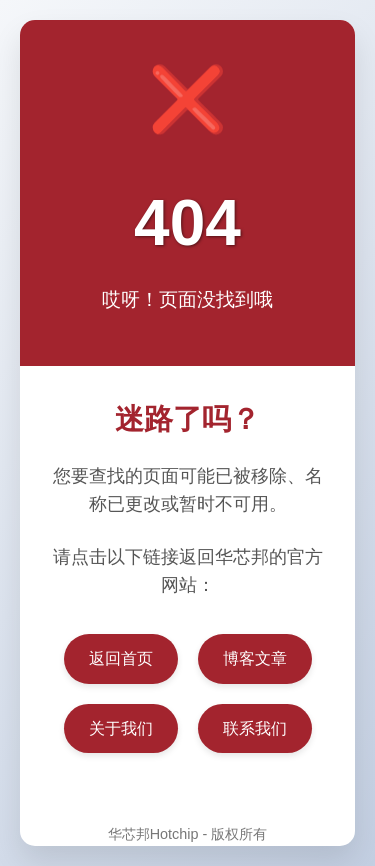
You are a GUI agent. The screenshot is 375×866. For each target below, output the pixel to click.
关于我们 (121, 728)
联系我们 (255, 728)
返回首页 (121, 658)
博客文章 (255, 658)
